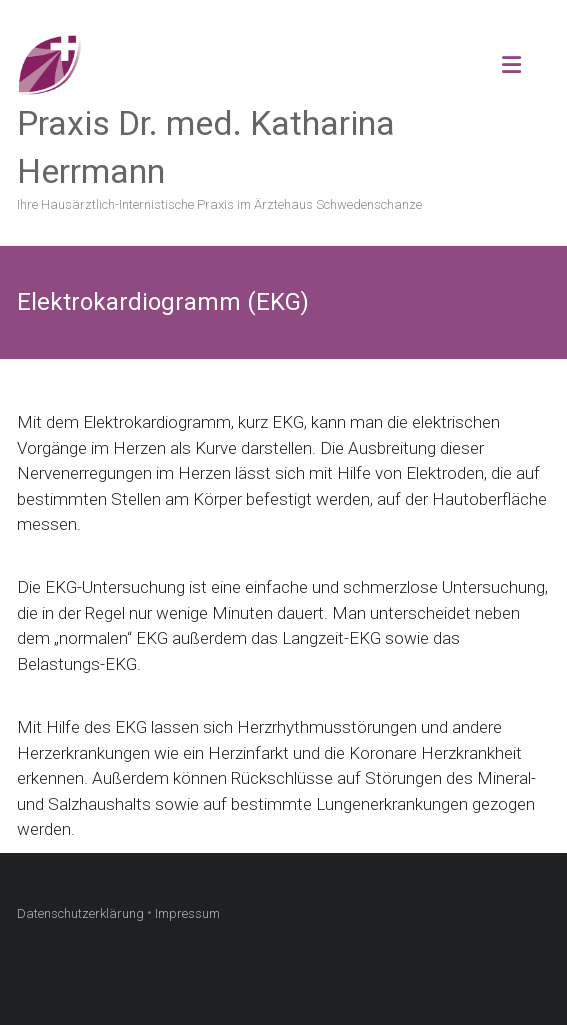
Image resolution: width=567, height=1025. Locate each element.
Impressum (187, 913)
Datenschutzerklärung (80, 913)
